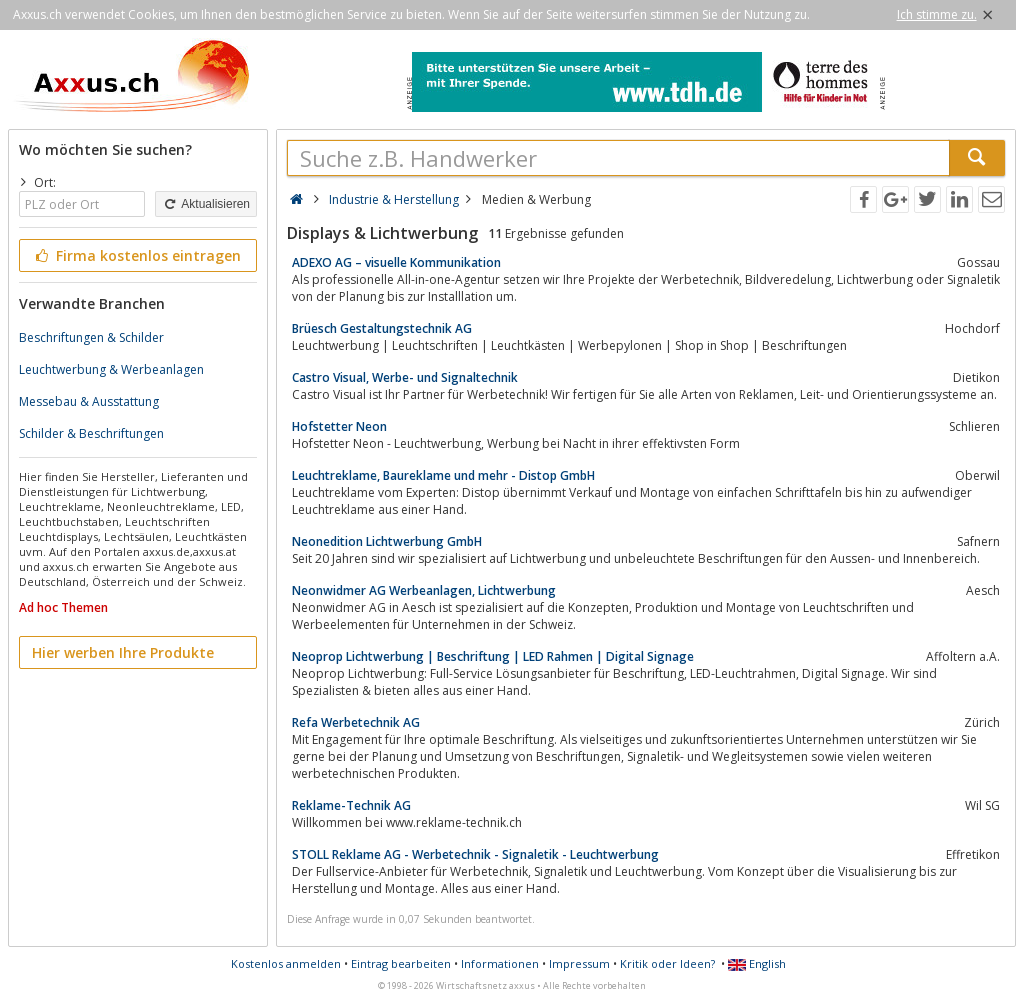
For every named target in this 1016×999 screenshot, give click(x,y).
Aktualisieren (206, 204)
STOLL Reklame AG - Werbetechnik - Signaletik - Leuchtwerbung (475, 854)
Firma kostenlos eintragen (136, 255)
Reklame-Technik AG (351, 805)
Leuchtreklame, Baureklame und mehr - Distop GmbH (443, 475)
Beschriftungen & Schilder (91, 337)
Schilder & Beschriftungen (91, 433)
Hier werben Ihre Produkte (123, 652)
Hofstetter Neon (339, 426)
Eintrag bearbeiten (401, 963)
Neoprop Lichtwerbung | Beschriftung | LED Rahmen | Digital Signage (493, 656)
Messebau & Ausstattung (89, 401)
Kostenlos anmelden (286, 963)
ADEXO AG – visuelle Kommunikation (396, 262)
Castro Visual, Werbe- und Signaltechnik (405, 377)
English (757, 963)
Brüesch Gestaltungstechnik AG (382, 328)
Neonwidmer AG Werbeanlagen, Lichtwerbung (424, 590)
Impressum (579, 963)
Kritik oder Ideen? (667, 963)
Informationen (500, 963)
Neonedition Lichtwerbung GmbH (387, 541)
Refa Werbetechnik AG (356, 722)
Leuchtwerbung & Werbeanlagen (111, 369)
